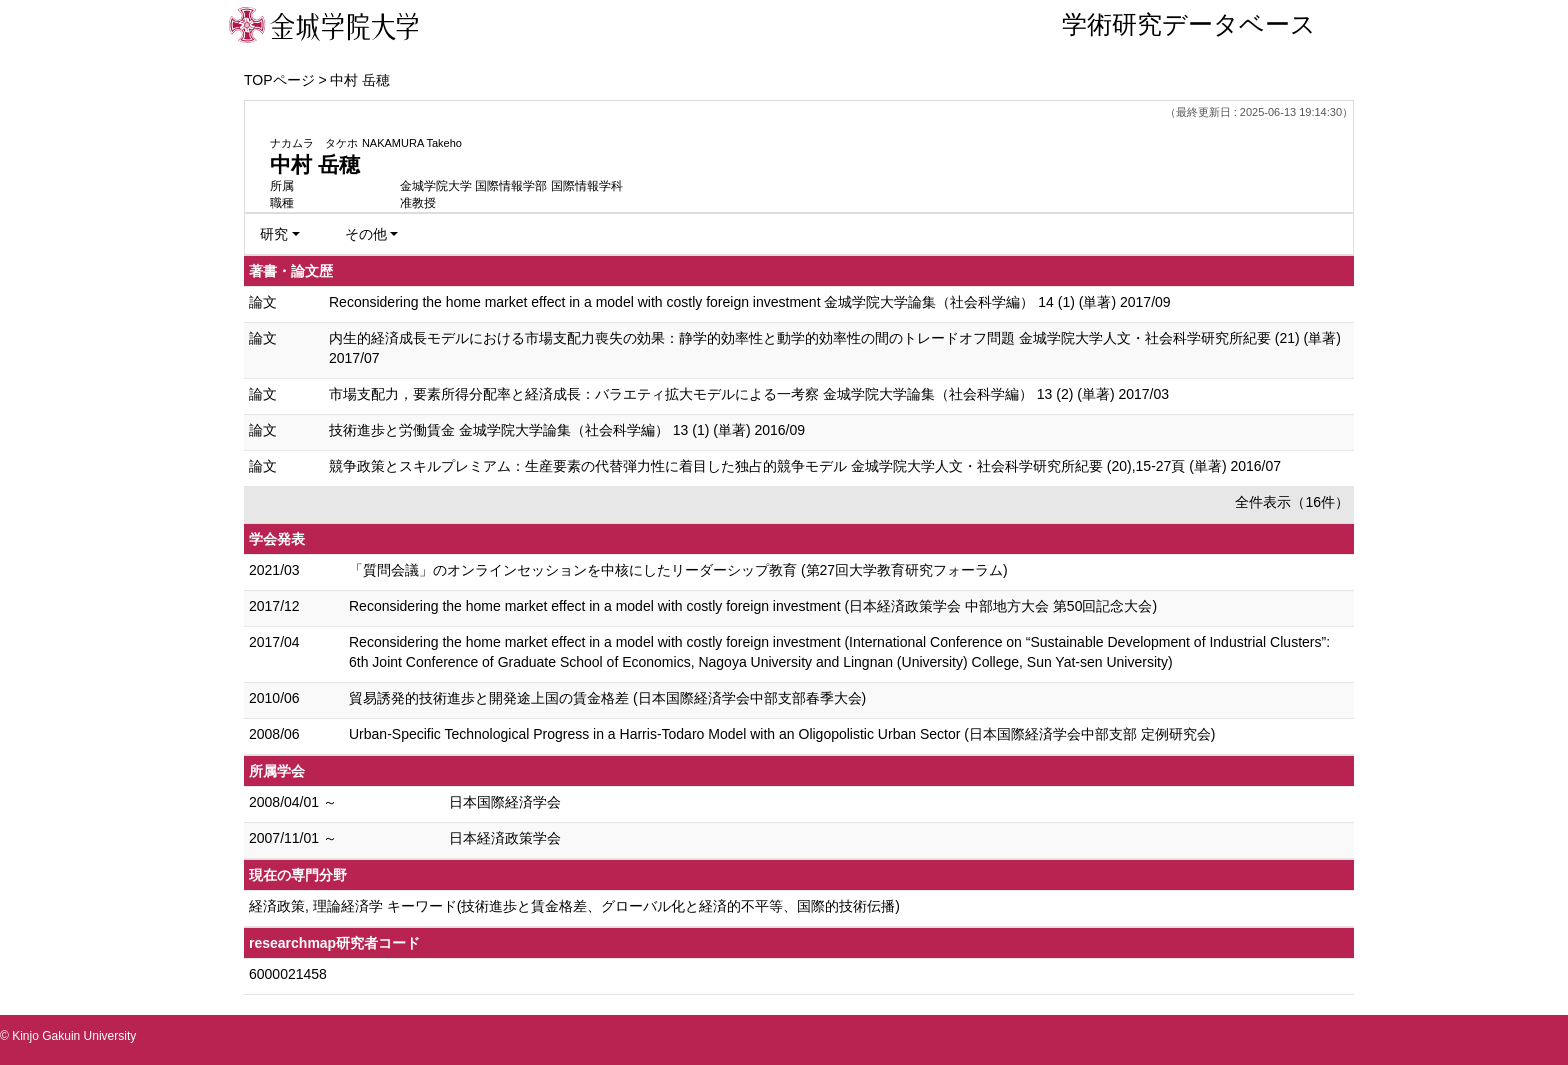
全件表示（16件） (1292, 502)
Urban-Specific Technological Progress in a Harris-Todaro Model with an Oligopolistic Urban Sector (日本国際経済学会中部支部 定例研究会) (782, 734)
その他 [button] (366, 234)
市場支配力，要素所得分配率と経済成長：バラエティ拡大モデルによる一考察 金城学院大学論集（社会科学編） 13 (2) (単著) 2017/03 (749, 394)
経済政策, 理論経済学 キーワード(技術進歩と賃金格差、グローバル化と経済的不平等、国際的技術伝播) (574, 906)
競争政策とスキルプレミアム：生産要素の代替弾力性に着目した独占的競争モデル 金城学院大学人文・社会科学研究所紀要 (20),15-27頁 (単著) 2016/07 (805, 466)
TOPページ (279, 80)
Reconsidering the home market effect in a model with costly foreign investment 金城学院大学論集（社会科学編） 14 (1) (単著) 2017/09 (750, 302)
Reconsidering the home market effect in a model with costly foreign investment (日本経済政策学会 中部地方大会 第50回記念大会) (753, 606)
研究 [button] (274, 234)
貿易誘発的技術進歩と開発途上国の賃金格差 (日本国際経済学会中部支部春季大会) (607, 698)
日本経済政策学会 (505, 838)
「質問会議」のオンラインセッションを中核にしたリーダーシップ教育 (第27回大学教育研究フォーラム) (678, 570)
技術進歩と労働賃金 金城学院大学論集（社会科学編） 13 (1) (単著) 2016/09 (567, 430)
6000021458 (288, 974)
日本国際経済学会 (505, 802)
